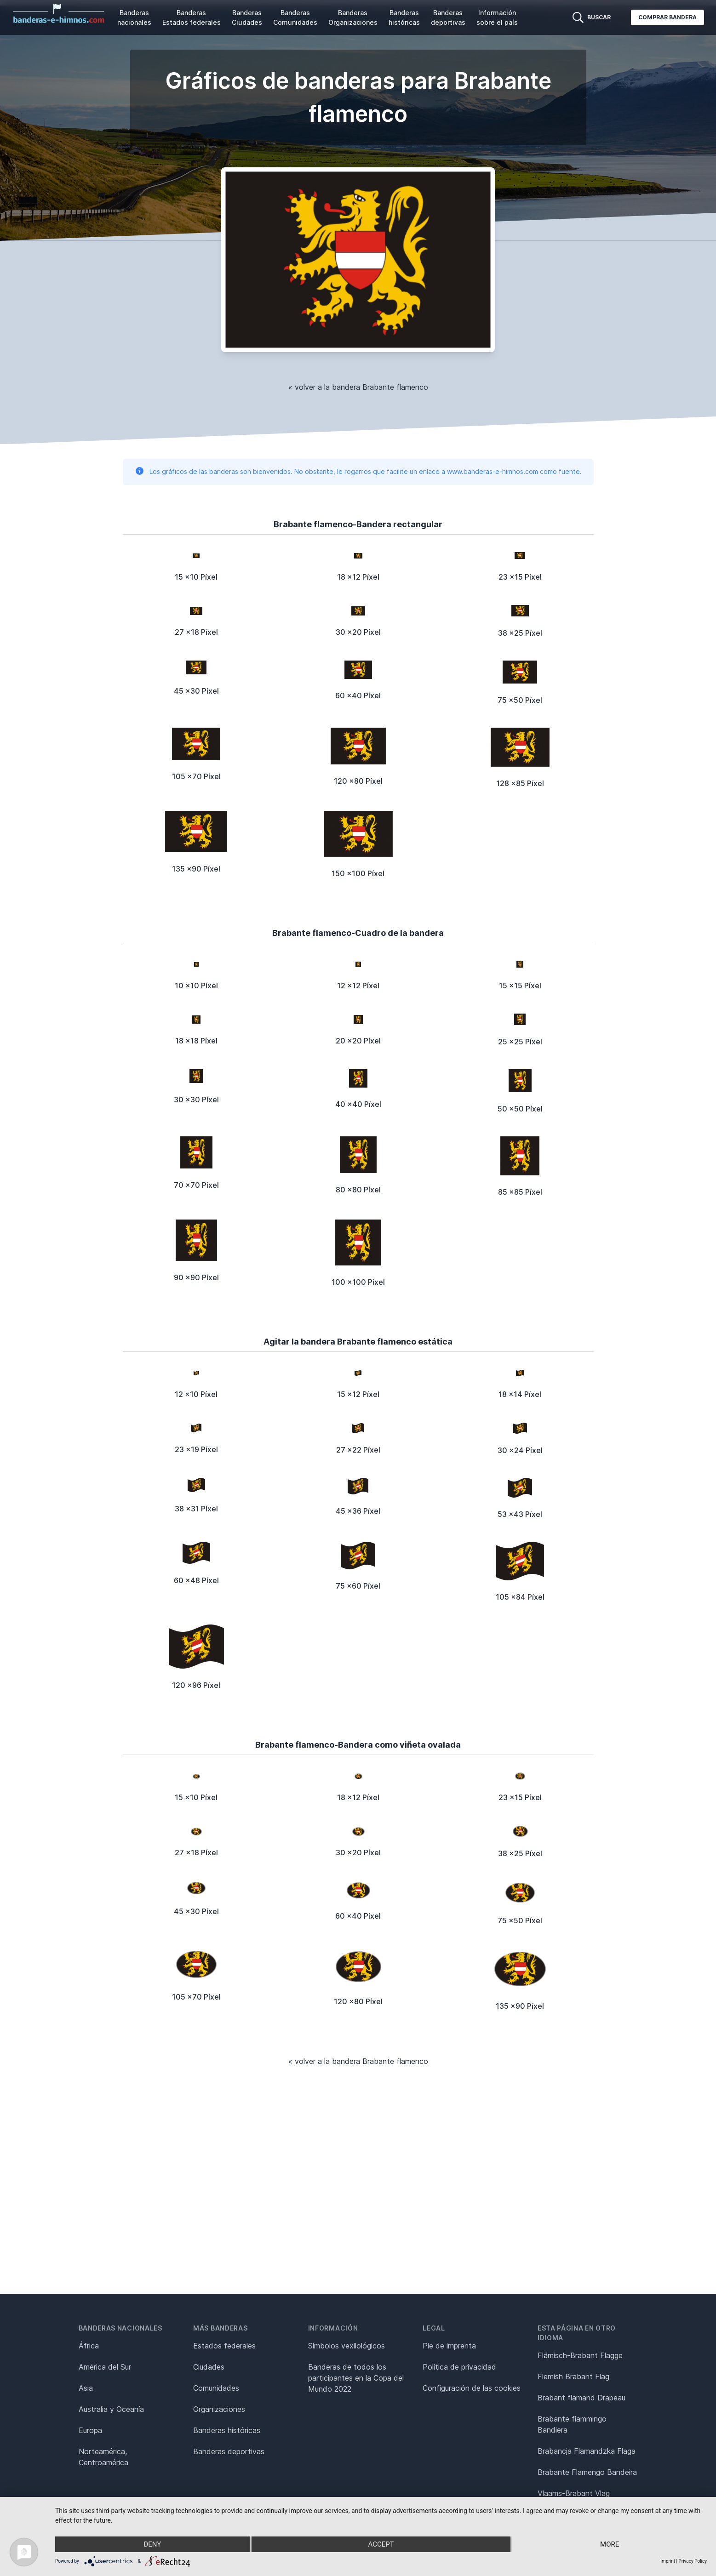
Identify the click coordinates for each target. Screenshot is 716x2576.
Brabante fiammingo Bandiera (572, 2424)
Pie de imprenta (449, 2345)
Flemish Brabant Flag (573, 2376)
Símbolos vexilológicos (346, 2345)
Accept (381, 2544)
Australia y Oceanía (111, 2409)
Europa (90, 2430)
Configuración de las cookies (472, 2388)
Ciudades (208, 2366)
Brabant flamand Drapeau (581, 2397)
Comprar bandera (667, 17)
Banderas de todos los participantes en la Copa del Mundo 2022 (356, 2378)
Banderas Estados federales (191, 17)
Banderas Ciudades (247, 17)
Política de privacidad (459, 2366)
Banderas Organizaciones (353, 17)
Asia (86, 2388)
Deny (152, 2544)
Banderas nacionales (134, 17)
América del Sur (105, 2366)
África (89, 2345)
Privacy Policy (692, 2561)
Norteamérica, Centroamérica (103, 2457)
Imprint (667, 2561)
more (609, 2544)
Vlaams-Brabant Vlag (574, 2493)
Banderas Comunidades (295, 17)
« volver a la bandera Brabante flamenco (358, 387)
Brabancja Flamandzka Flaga (587, 2451)
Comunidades (216, 2388)
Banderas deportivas (448, 17)
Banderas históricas (404, 17)
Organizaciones (219, 2409)
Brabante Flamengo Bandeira (587, 2472)
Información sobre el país (497, 17)
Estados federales (224, 2345)
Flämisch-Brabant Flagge (580, 2355)
